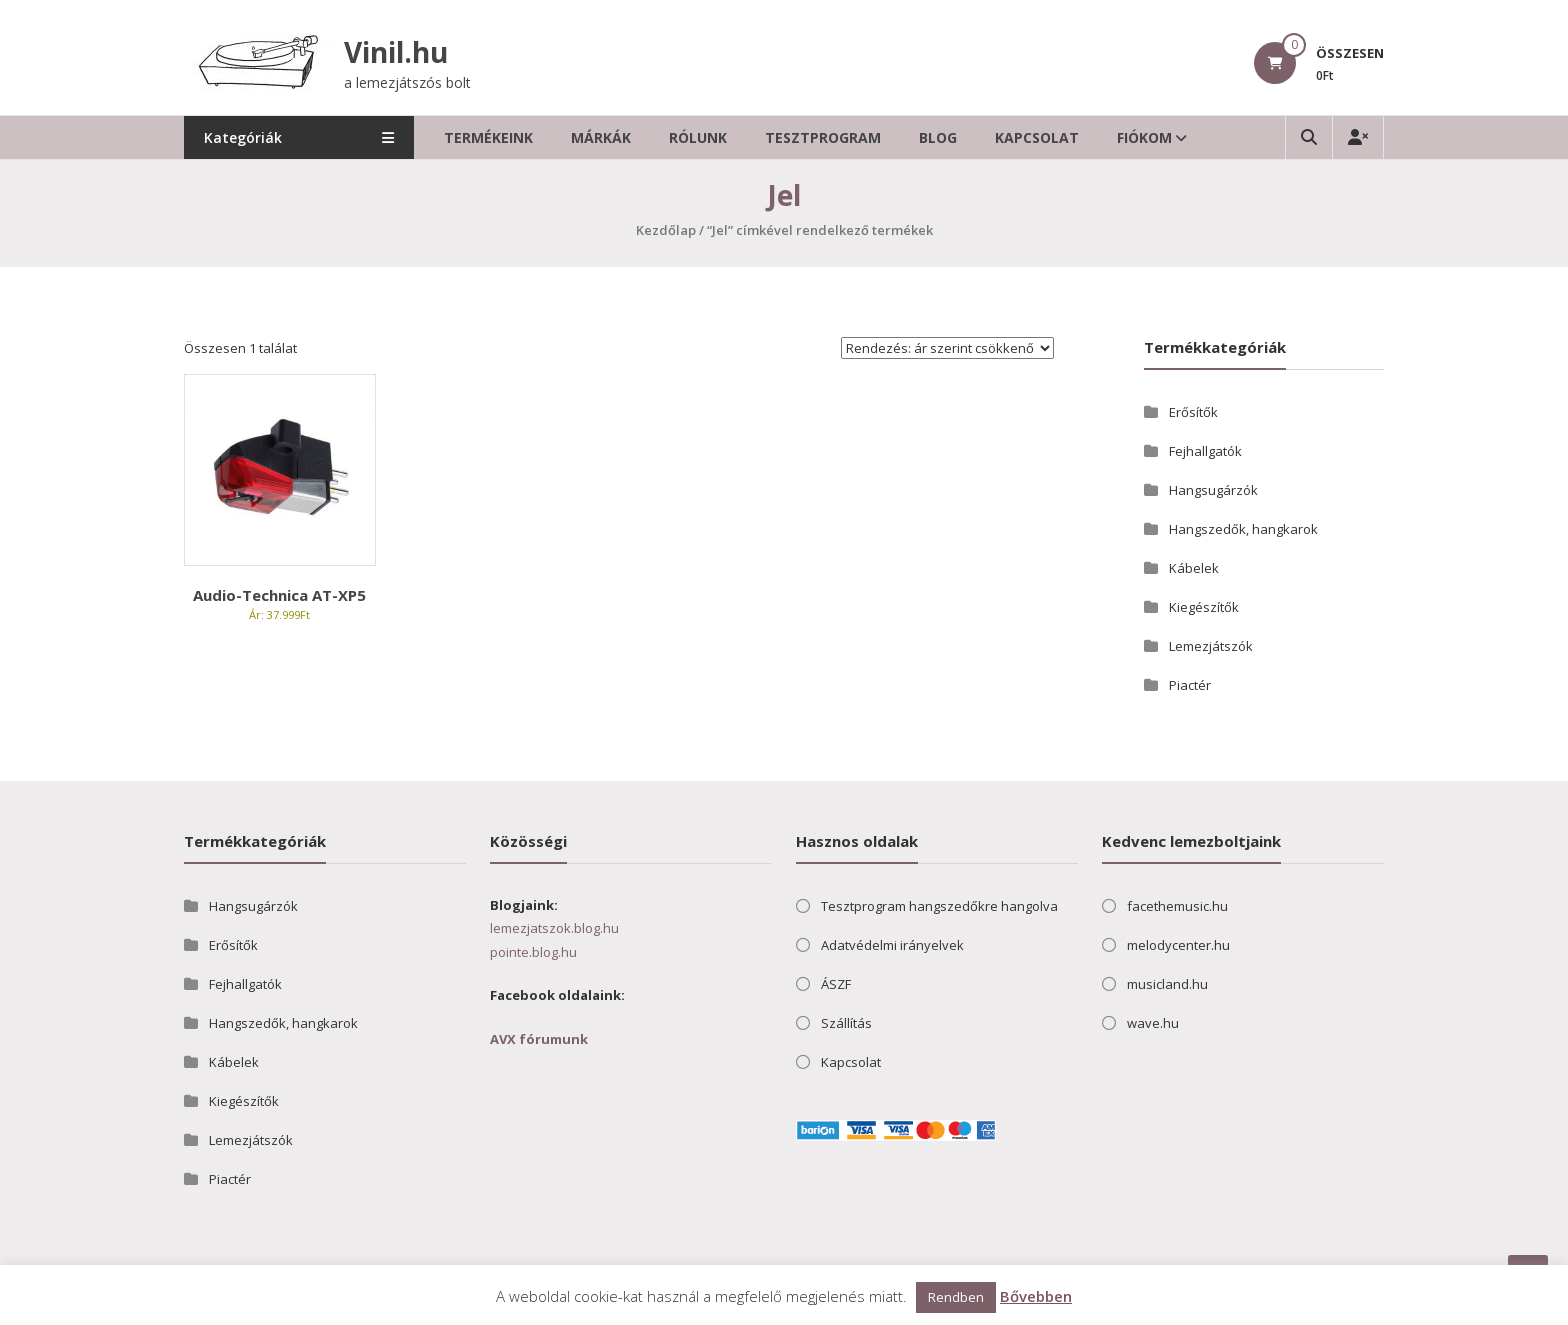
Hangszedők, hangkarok (1243, 529)
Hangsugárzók (1213, 490)
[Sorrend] (947, 348)
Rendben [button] (956, 1297)
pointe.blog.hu (533, 952)
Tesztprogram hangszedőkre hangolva (939, 906)
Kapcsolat (1037, 137)
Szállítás (846, 1023)
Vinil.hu (396, 52)
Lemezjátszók (1211, 646)
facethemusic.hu (1177, 906)
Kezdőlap (666, 230)
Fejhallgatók (1205, 451)
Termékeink (488, 137)
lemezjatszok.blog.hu (554, 928)
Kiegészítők (1204, 607)
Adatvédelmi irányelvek (892, 945)
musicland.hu (1167, 984)
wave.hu (1153, 1023)
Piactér (1190, 685)
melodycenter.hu (1178, 945)
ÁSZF (836, 984)
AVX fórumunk (539, 1039)
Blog (938, 137)
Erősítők (1193, 412)
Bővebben (1036, 1296)
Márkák (601, 137)
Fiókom (1144, 137)
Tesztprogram (823, 137)
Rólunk (698, 137)
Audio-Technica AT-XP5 (279, 595)
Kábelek (1194, 568)
